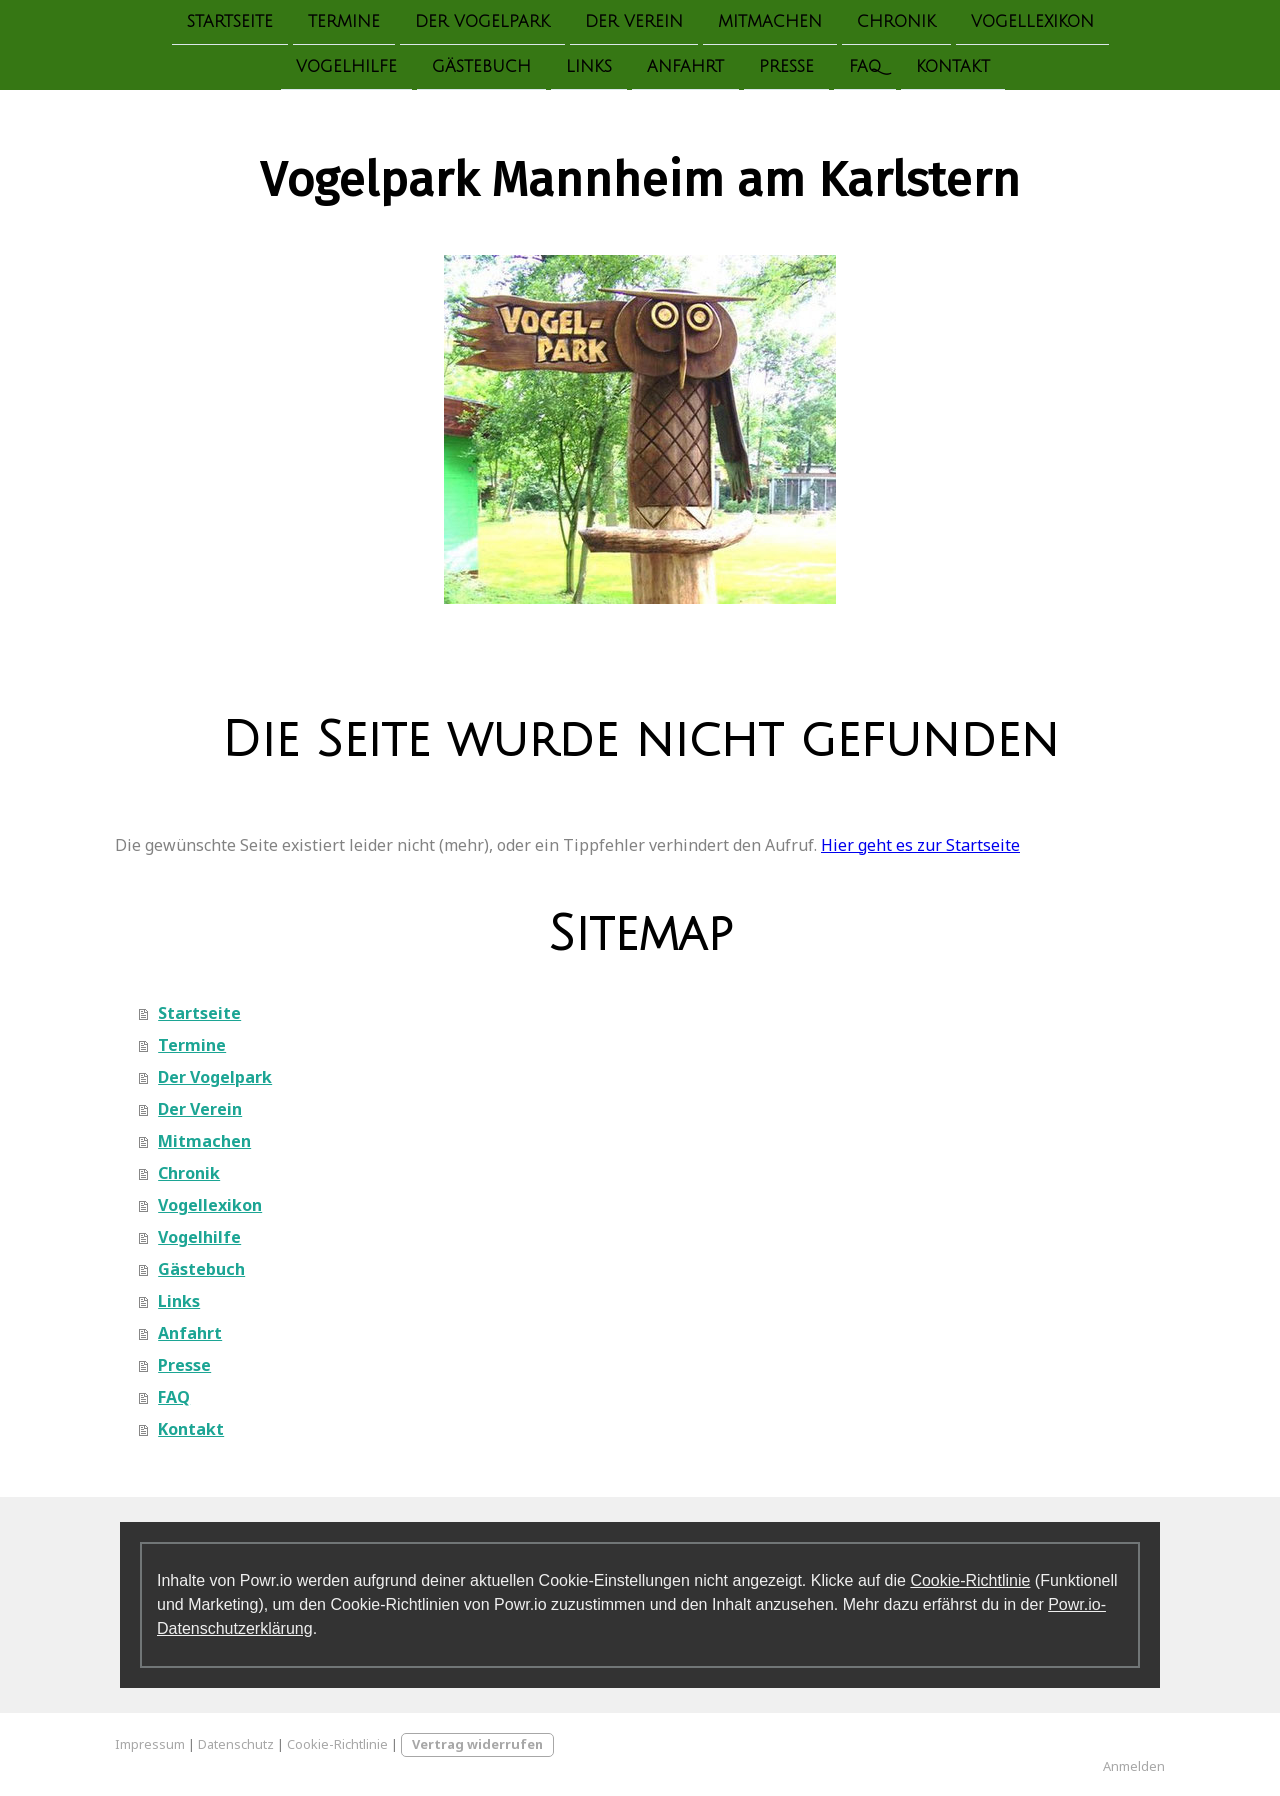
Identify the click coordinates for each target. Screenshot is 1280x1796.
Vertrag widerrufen (477, 1744)
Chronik (896, 22)
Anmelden (1134, 1766)
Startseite (230, 22)
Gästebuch (481, 69)
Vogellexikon (1032, 22)
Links (589, 69)
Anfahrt (685, 69)
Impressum (150, 1744)
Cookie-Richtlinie (970, 1580)
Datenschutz (236, 1744)
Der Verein (634, 22)
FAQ (865, 69)
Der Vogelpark (482, 22)
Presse (786, 69)
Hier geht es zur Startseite (920, 845)
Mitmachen (770, 22)
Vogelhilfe (346, 69)
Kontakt (953, 69)
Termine (344, 22)
